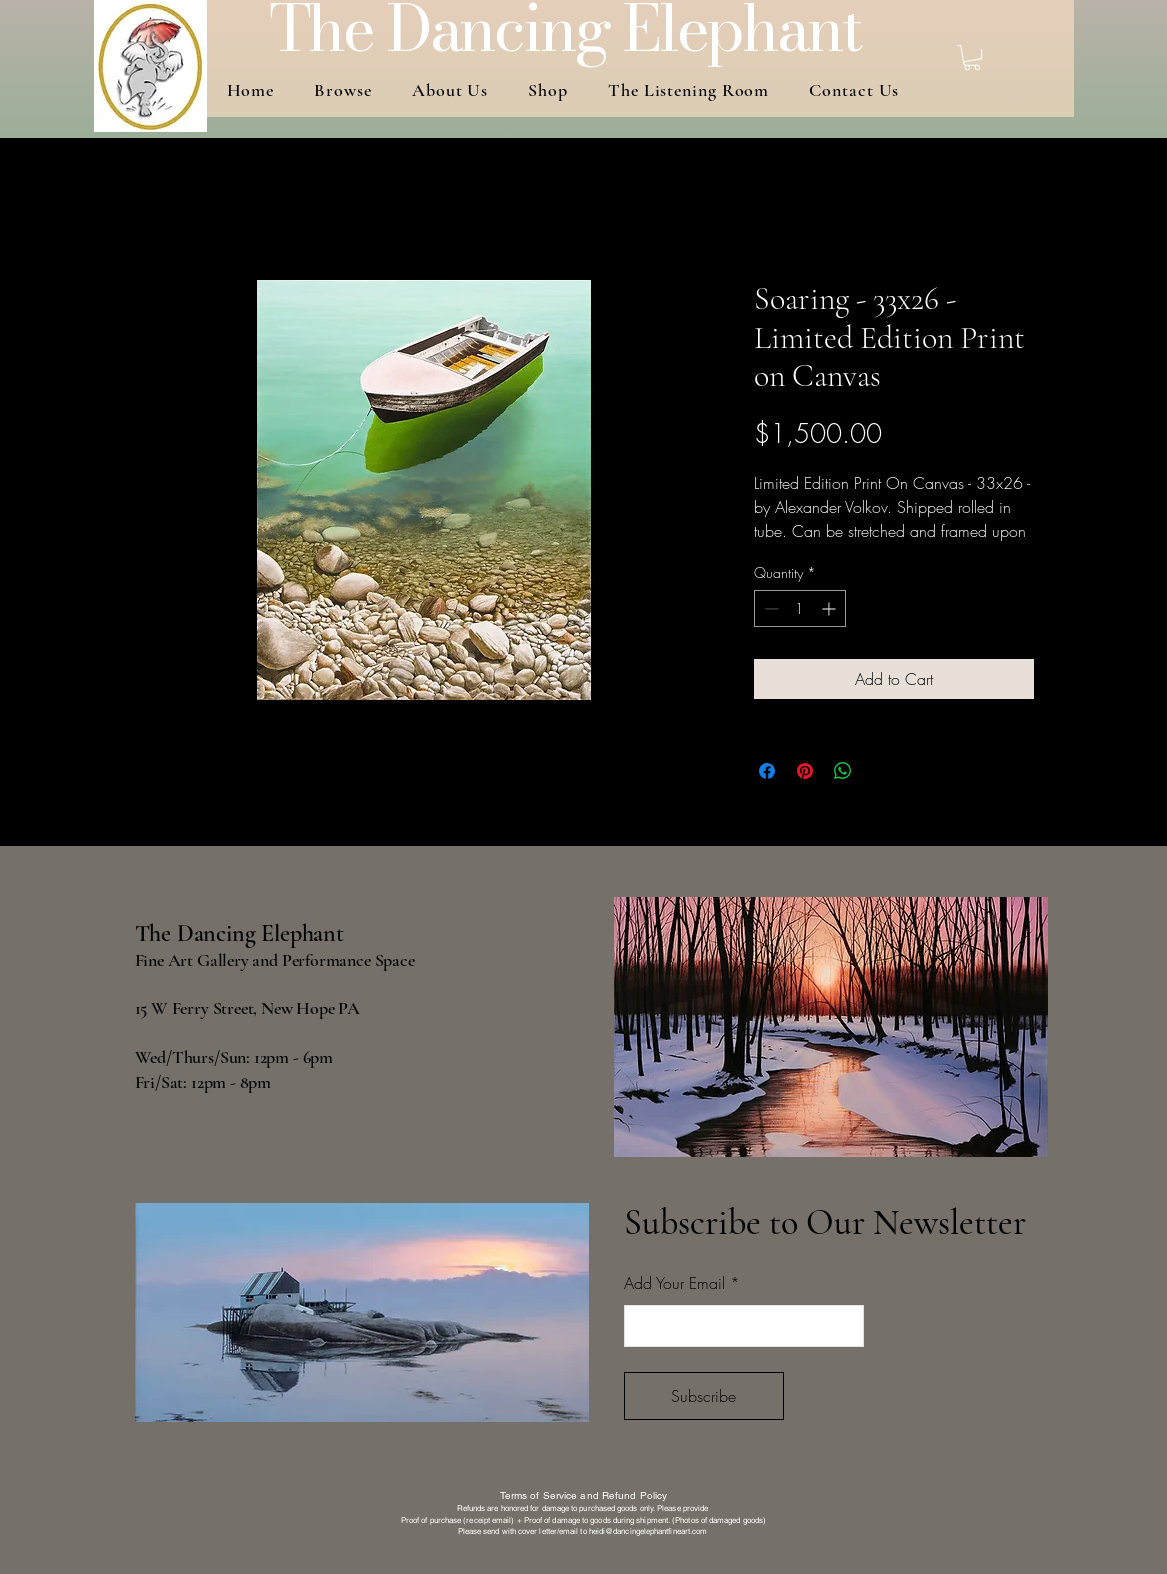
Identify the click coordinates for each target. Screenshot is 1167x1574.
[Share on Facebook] (767, 771)
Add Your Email (674, 1283)
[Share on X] (881, 771)
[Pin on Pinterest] (805, 771)
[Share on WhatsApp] (843, 771)
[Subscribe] (704, 1396)
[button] (972, 57)
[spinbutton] (800, 608)
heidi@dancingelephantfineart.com (648, 1531)
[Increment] (830, 608)
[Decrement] (769, 608)
